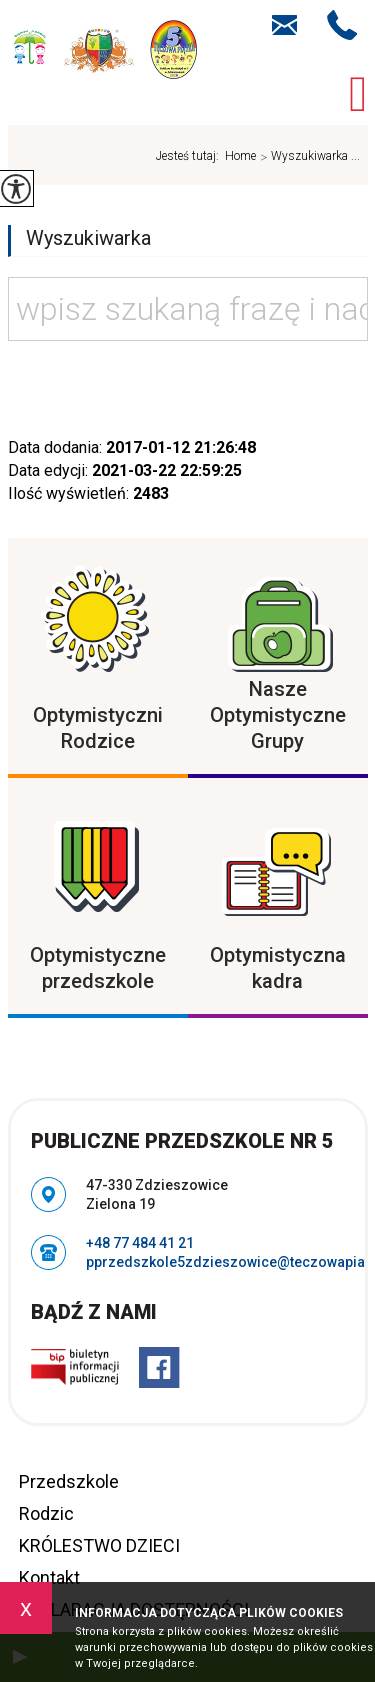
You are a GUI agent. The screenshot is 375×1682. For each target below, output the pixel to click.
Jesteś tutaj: (190, 156)
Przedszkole (69, 1481)
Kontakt (49, 1577)
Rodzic (46, 1513)
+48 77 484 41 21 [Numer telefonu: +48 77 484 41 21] (140, 1243)
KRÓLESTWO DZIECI (99, 1545)
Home (240, 156)
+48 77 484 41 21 (342, 25)
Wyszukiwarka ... (308, 157)
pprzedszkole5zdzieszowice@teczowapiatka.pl (284, 25)
